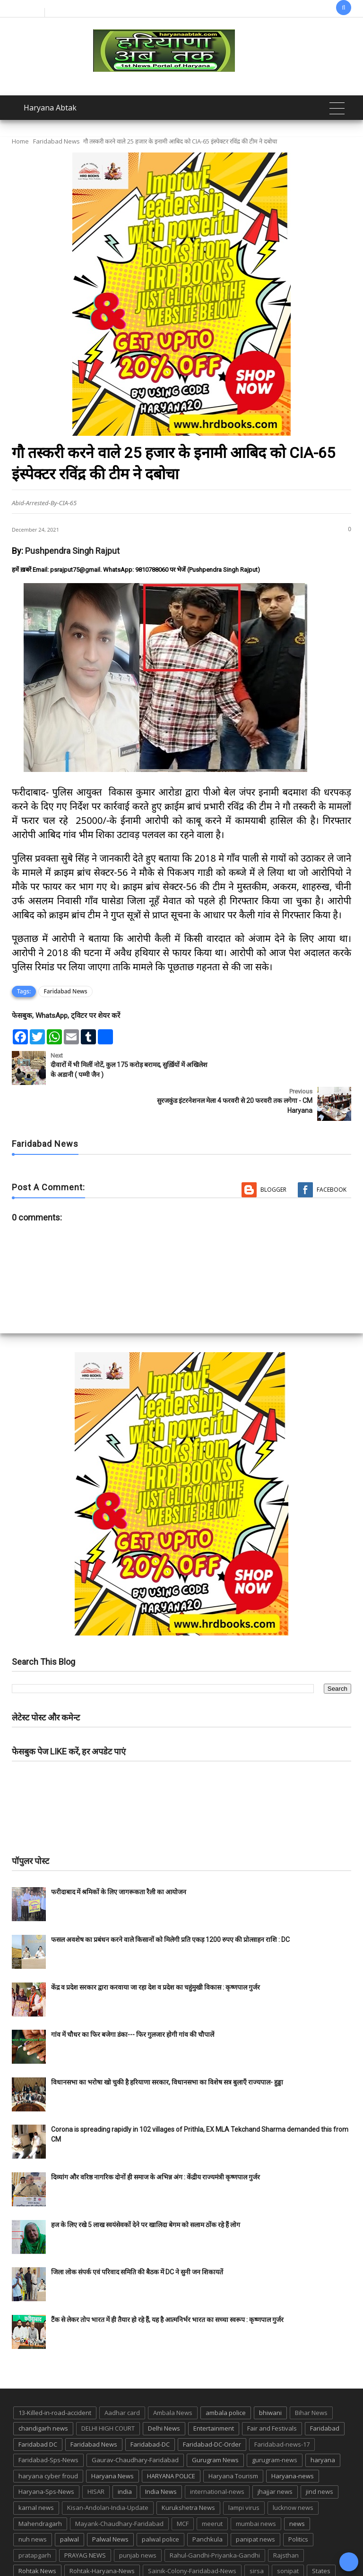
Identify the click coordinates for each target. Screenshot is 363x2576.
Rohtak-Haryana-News (102, 2535)
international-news (217, 2455)
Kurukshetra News (188, 2471)
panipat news (255, 2503)
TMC (194, 2551)
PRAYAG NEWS (85, 2519)
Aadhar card (122, 2377)
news (297, 2487)
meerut (212, 2487)
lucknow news (293, 2471)
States (321, 2535)
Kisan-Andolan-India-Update (107, 2471)
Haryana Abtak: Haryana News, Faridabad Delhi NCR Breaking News (136, 2568)
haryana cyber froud (48, 2440)
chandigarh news (43, 2392)
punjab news (137, 2519)
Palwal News (110, 2503)
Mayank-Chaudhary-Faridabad (119, 2487)
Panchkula (207, 2503)
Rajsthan (286, 2519)
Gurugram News (215, 2424)
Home (20, 141)
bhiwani (270, 2377)
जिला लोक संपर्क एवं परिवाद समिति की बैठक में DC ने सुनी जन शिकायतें (137, 2236)
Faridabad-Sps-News (48, 2424)
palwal (69, 2503)
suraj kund (33, 2551)
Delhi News (164, 2392)
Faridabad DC (37, 2408)
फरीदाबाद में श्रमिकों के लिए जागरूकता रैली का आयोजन (118, 1856)
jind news (319, 2455)
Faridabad (324, 2392)
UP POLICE (265, 2551)
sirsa (257, 2535)
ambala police (226, 2377)
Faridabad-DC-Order (212, 2408)
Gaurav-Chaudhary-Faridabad (135, 2424)
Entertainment (213, 2392)
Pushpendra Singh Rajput (72, 551)
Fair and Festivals (272, 2392)
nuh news (32, 2503)
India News (161, 2455)
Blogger (273, 1154)
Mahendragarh (40, 2487)
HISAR (95, 2455)
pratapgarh (34, 2519)
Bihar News (311, 2377)
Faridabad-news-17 (282, 2408)
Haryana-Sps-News (46, 2455)
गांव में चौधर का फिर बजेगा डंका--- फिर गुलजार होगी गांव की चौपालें (132, 1998)
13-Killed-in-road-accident (54, 2377)
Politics (298, 2503)
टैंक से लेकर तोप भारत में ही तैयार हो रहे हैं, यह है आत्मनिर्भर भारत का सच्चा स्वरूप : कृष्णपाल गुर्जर (167, 2284)
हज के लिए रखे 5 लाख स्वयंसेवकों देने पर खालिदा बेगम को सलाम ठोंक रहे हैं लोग (146, 2189)
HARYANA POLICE (171, 2440)
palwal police (160, 2503)
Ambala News (172, 2377)
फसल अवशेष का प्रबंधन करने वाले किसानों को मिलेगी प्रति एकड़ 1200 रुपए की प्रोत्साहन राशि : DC (170, 1903)
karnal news (36, 2471)
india (125, 2455)
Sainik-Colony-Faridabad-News (192, 2535)
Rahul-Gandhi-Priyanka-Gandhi (215, 2519)
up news (225, 2551)
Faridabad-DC (150, 2408)
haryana (323, 2424)
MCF (183, 2487)
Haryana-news (292, 2440)
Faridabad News (56, 141)
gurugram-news (274, 2424)
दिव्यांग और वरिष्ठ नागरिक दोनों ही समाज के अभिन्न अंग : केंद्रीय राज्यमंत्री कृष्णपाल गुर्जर (155, 2141)
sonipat (288, 2535)
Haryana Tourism (233, 2440)
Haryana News (112, 2440)
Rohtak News (37, 2535)
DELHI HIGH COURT (108, 2392)
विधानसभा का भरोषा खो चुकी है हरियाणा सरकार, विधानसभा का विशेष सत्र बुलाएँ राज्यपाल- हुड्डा (167, 2046)
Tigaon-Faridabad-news (140, 2551)
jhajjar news (275, 2455)
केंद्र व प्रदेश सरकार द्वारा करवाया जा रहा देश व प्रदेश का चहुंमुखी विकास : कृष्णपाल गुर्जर (155, 1951)
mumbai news (256, 2487)
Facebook (331, 1154)
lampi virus (243, 2471)
